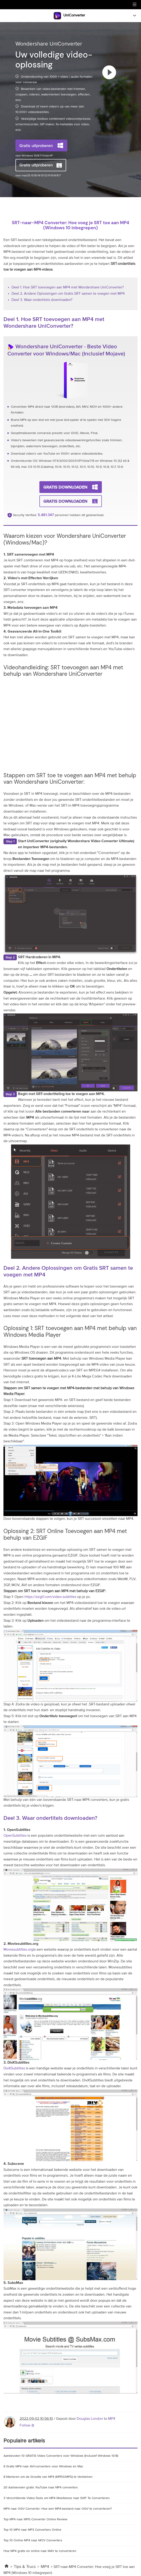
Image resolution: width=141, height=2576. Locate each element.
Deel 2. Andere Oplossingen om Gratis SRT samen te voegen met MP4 (68, 294)
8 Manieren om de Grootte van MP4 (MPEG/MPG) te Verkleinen (48, 2476)
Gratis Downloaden (65, 487)
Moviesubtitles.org (18, 1950)
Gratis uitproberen (36, 145)
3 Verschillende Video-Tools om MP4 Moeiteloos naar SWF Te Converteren (56, 2498)
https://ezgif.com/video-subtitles (50, 1597)
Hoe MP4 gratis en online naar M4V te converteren (39, 2551)
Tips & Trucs (25, 2567)
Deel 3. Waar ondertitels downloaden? (42, 300)
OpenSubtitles (14, 1836)
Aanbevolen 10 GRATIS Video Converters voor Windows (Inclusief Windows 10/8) (60, 2455)
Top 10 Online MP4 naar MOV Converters (32, 2540)
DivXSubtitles (14, 2068)
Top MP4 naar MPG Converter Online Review (35, 2519)
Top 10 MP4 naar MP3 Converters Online (32, 2529)
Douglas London (90, 2419)
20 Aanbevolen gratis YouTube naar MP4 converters (40, 2487)
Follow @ (27, 2425)
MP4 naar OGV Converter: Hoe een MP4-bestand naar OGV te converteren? (57, 2508)
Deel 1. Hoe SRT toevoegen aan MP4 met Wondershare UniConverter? (68, 287)
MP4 (111, 2419)
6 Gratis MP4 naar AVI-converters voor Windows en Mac (43, 2466)
